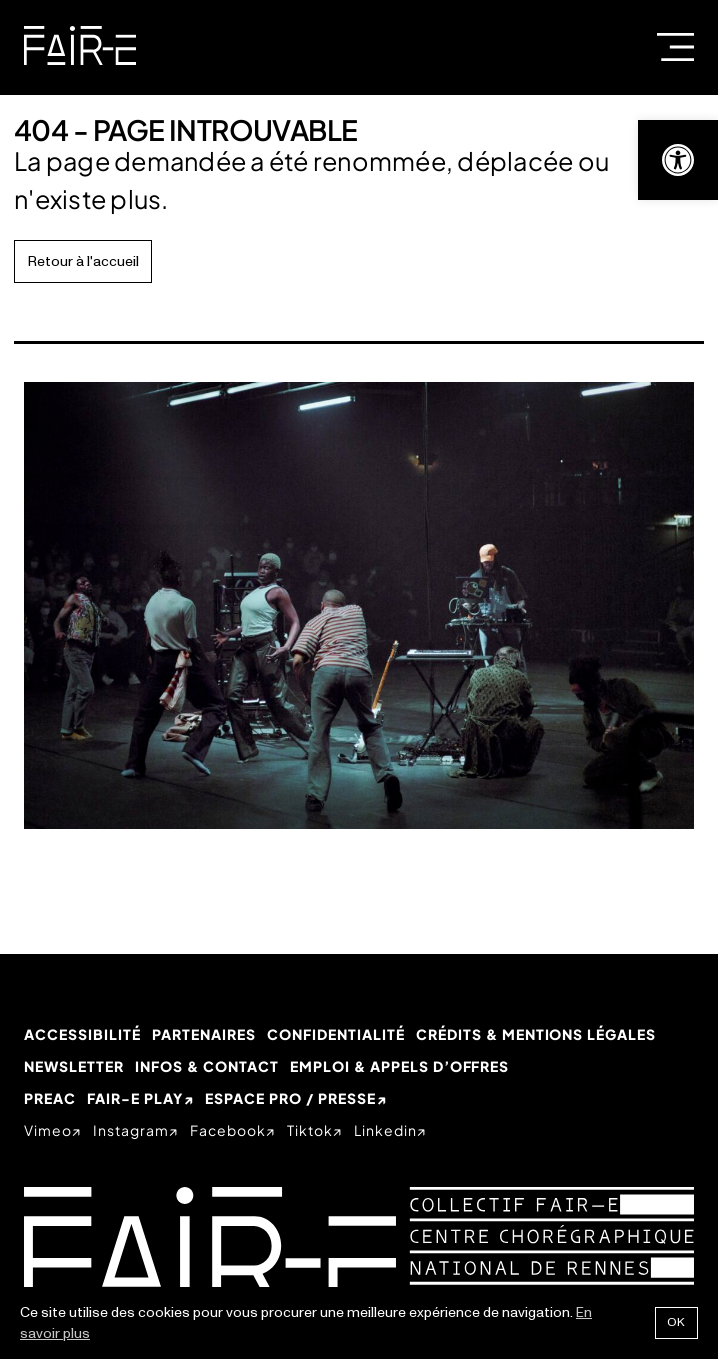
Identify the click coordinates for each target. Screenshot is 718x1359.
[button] (678, 160)
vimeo (48, 1130)
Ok (676, 1322)
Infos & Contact (207, 1066)
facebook (228, 1130)
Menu (675, 47)
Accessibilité (82, 1034)
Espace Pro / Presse (290, 1098)
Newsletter (74, 1066)
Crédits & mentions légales (536, 1034)
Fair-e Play (135, 1098)
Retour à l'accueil (83, 261)
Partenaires (204, 1034)
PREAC (50, 1098)
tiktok (310, 1130)
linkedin (385, 1130)
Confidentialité (336, 1034)
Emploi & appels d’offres (400, 1066)
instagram (131, 1130)
